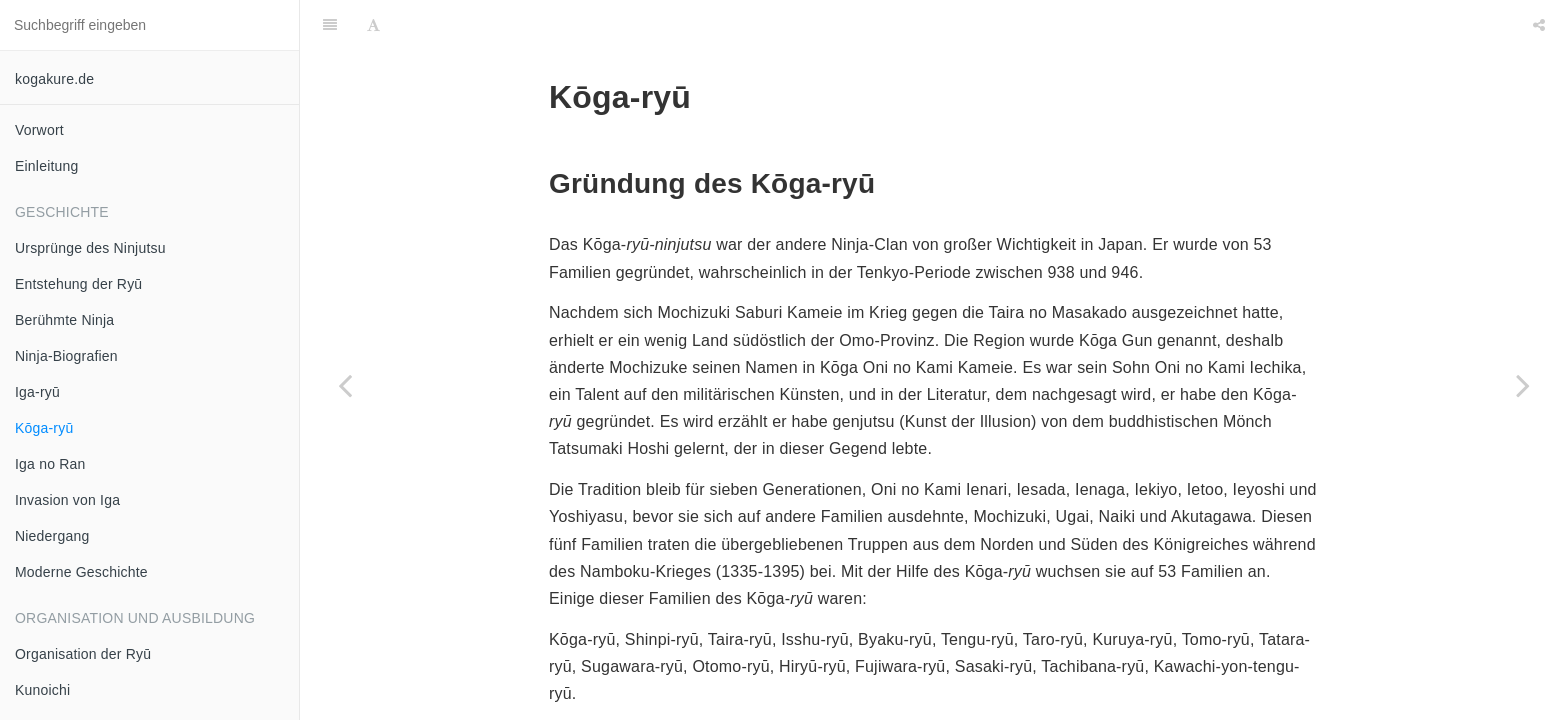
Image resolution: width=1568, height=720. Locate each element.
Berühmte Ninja (64, 320)
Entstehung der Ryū (78, 284)
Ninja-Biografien (66, 356)
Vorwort (39, 130)
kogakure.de (54, 79)
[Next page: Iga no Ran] (1523, 385)
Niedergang (52, 536)
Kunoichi (42, 690)
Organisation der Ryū (83, 654)
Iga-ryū (37, 392)
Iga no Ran (50, 464)
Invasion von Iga (67, 500)
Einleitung (47, 166)
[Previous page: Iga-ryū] (345, 385)
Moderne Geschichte (81, 572)
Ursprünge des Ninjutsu (90, 248)
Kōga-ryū (44, 428)
